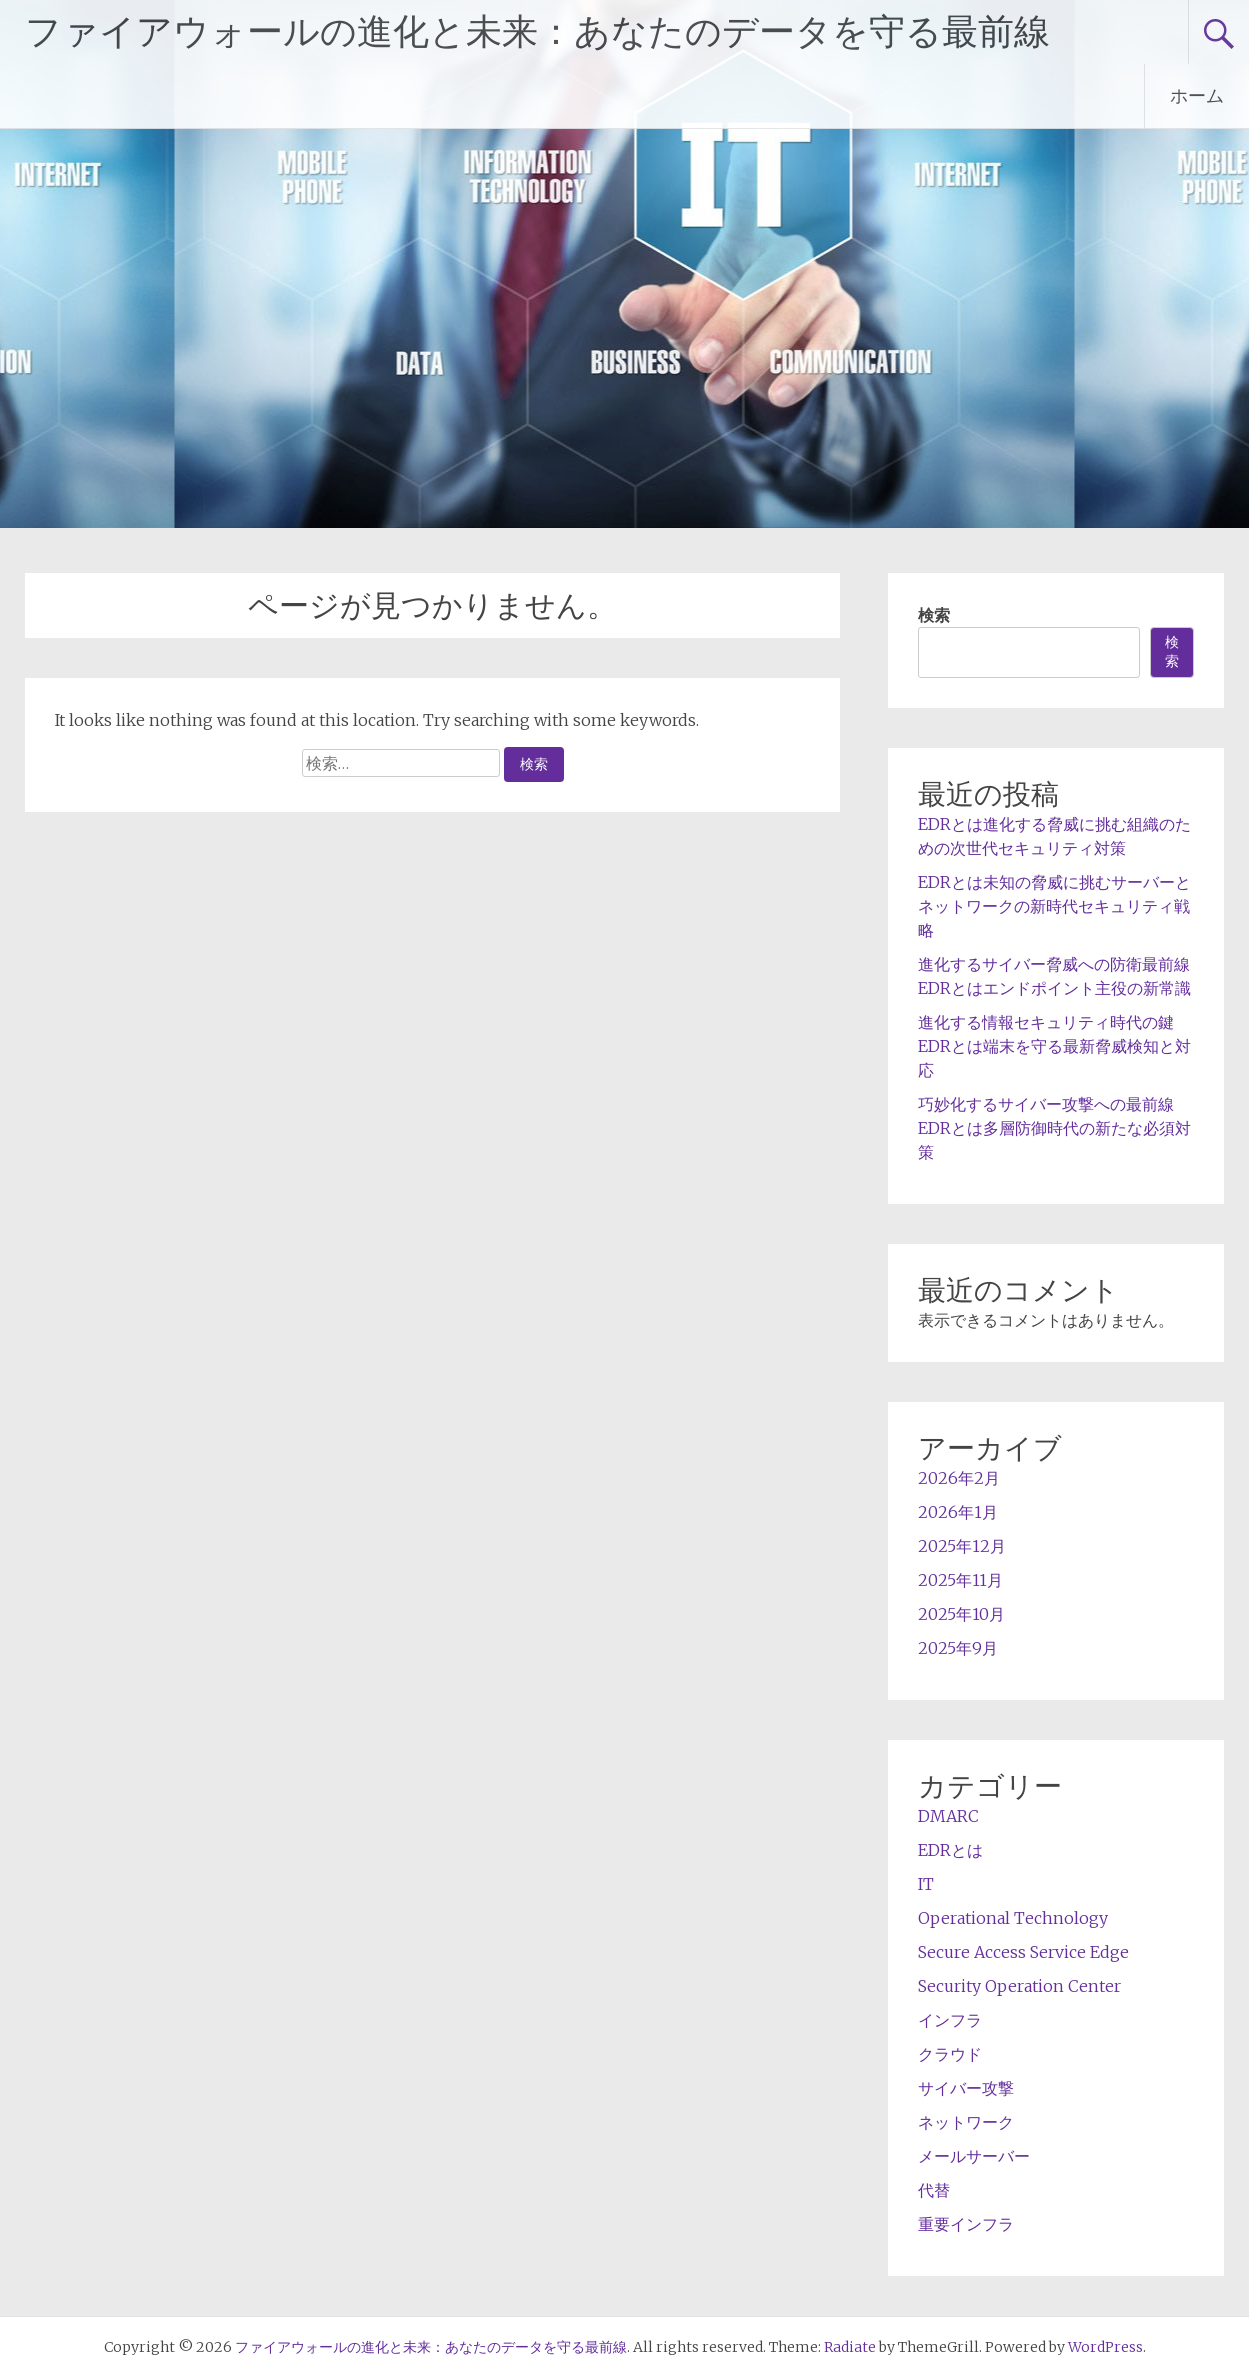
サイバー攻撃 (966, 2088)
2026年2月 (959, 1478)
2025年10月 (961, 1614)
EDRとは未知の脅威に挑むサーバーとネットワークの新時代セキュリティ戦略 (1054, 906)
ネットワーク (966, 2122)
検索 (934, 615)
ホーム (1197, 95)
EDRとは (950, 1850)
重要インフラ (966, 2224)
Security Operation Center (1019, 1986)
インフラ (950, 2020)
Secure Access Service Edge (1023, 1952)
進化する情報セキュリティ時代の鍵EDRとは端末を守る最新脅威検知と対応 (1054, 1046)
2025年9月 (958, 1648)
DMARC (948, 1816)
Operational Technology (1013, 1918)
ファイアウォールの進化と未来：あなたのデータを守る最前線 (537, 32)
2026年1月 (958, 1512)
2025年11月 (960, 1580)
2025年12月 (962, 1546)
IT (926, 1884)
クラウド (950, 2054)
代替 (934, 2190)
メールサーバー (974, 2156)
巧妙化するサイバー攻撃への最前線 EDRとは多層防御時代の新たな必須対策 (1054, 1128)
